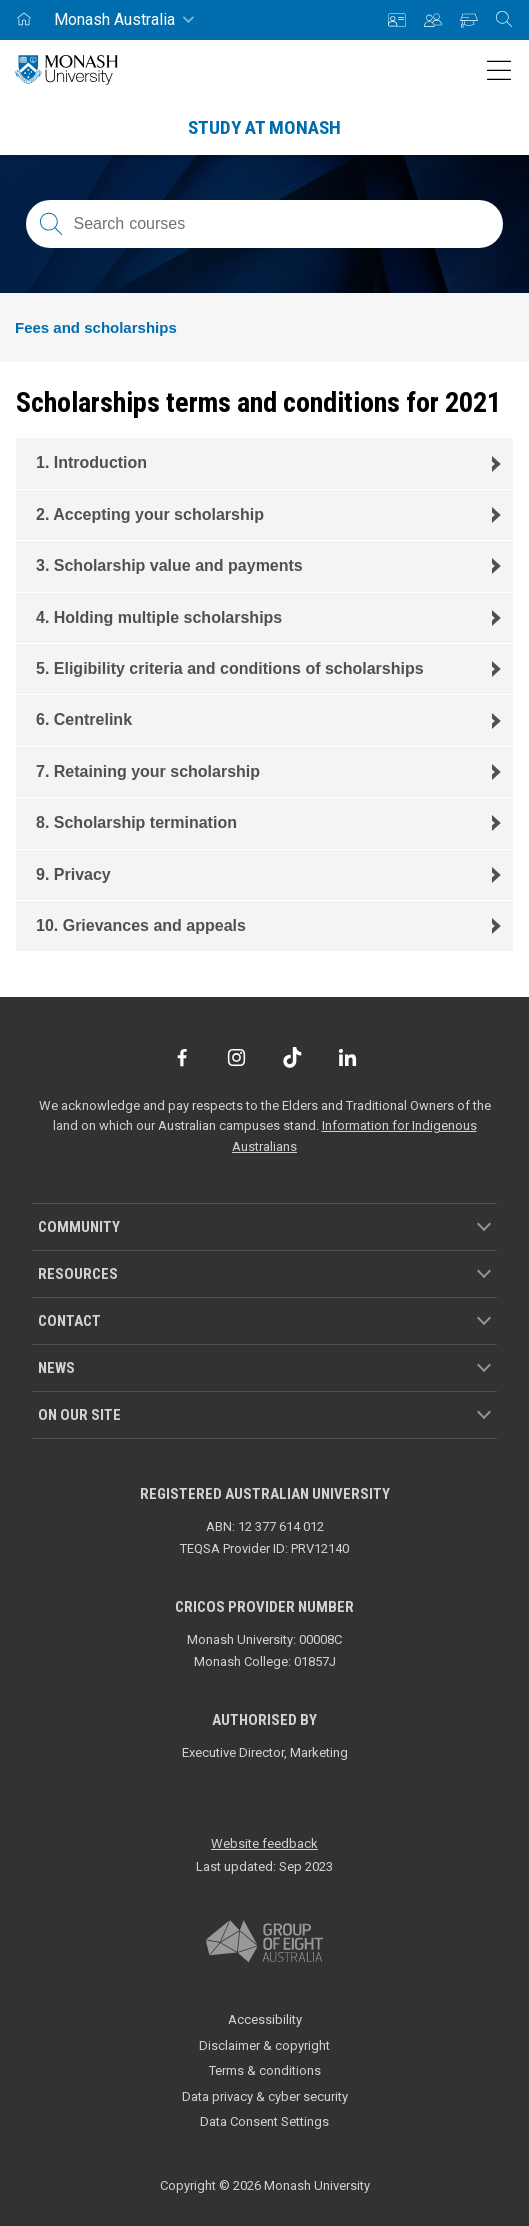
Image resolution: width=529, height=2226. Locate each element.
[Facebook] (181, 1057)
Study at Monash (264, 127)
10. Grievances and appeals (141, 925)
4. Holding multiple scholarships (159, 617)
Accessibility (265, 2019)
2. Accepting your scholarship (150, 514)
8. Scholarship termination (136, 822)
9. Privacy (73, 874)
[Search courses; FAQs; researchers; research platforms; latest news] (264, 224)
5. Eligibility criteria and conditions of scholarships (230, 668)
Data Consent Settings (264, 2121)
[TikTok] (292, 1057)
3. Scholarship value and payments (169, 565)
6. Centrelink (84, 719)
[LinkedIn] (347, 1057)
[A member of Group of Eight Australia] (264, 1942)
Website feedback (264, 1843)
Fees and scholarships (96, 327)
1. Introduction (91, 462)
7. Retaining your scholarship (148, 771)
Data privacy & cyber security (265, 2096)
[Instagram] (236, 1057)
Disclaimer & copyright (264, 2045)
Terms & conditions (265, 2070)
